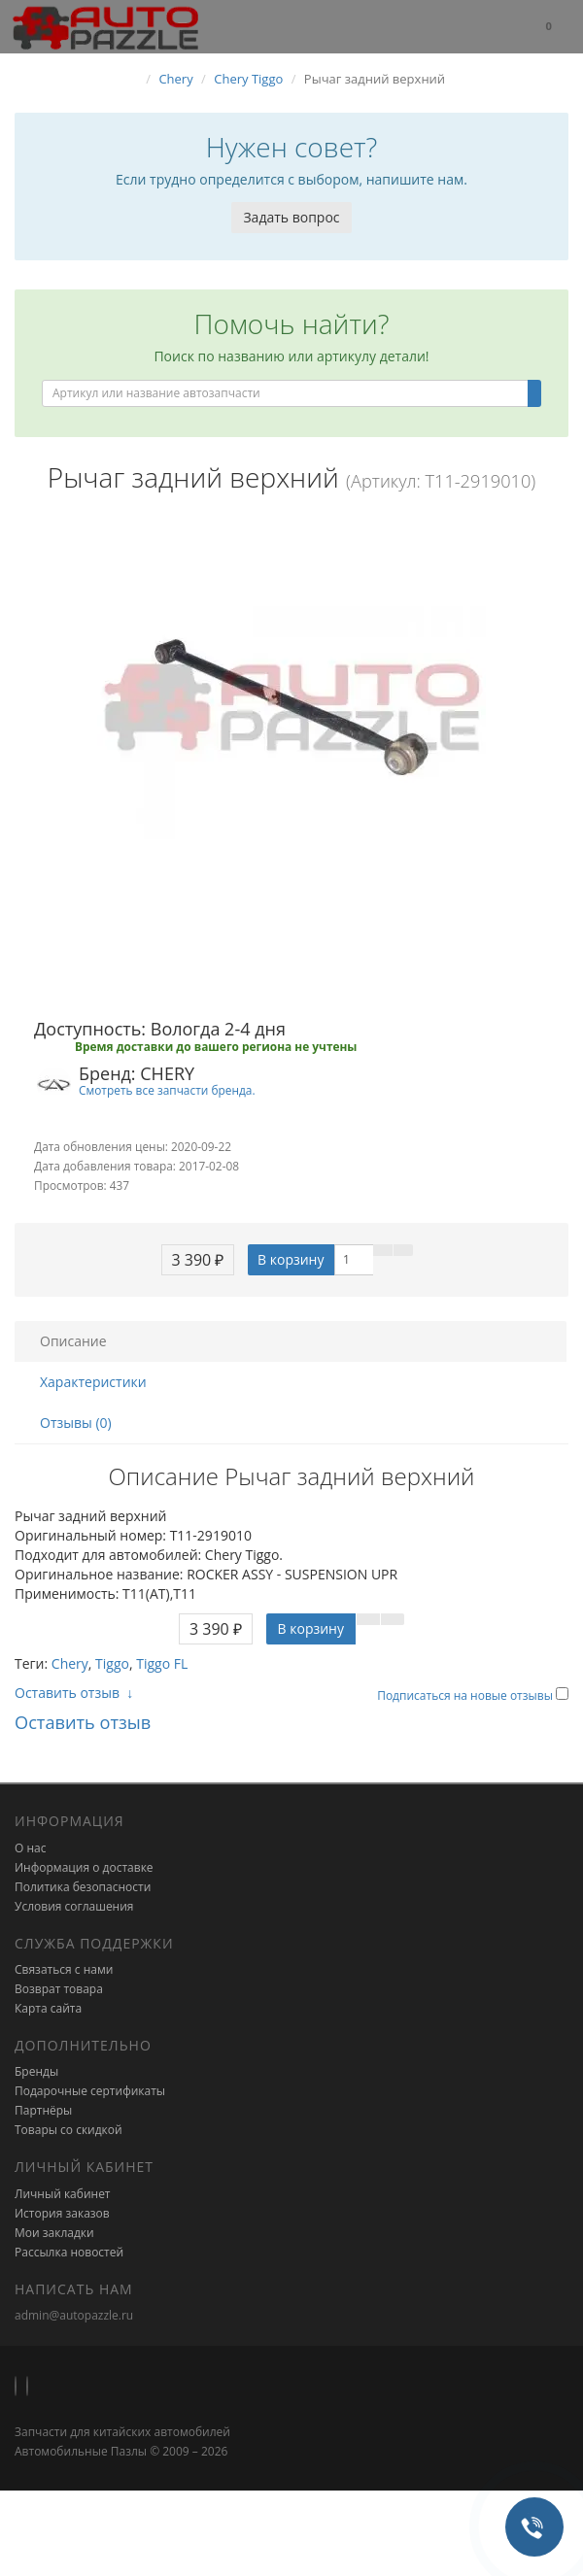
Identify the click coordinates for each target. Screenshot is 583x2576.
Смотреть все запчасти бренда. (167, 1090)
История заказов (62, 2213)
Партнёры (43, 2110)
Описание (73, 1341)
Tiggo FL (162, 1663)
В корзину (290, 1259)
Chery (69, 1663)
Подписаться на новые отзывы (466, 1695)
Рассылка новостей (69, 2252)
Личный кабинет (63, 2194)
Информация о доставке (84, 1867)
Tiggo (112, 1663)
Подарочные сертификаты (90, 2091)
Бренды (36, 2071)
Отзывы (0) (76, 1422)
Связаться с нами (64, 1969)
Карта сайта (48, 2008)
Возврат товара (59, 1989)
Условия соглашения (74, 1906)
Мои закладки (54, 2232)
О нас (30, 1848)
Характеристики (93, 1382)
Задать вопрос (291, 217)
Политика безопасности (83, 1887)
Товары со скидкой (68, 2129)
